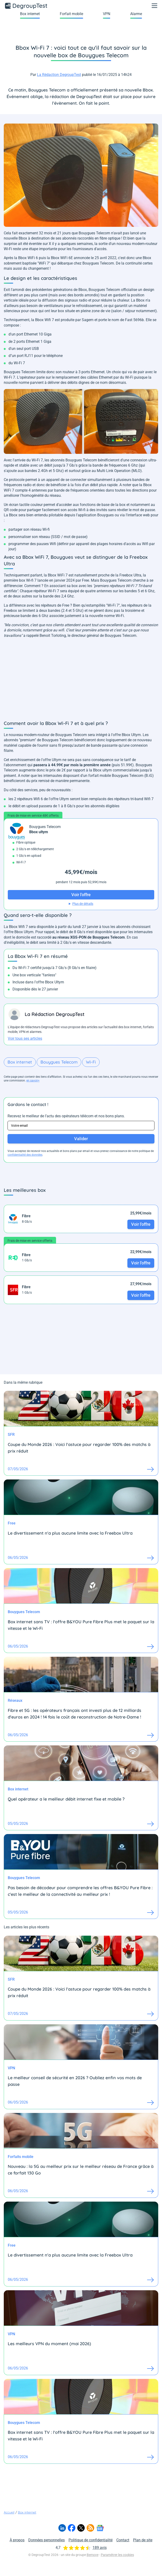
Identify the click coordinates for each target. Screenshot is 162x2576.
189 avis (100, 2547)
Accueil (9, 2512)
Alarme (136, 14)
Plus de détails (82, 904)
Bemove (92, 2555)
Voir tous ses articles (25, 1038)
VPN (106, 14)
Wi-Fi (91, 1062)
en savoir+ (33, 1080)
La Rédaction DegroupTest (59, 74)
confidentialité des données (25, 1154)
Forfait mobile (71, 14)
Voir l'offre (140, 1224)
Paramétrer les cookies (117, 2555)
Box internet (30, 14)
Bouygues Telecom (58, 1062)
